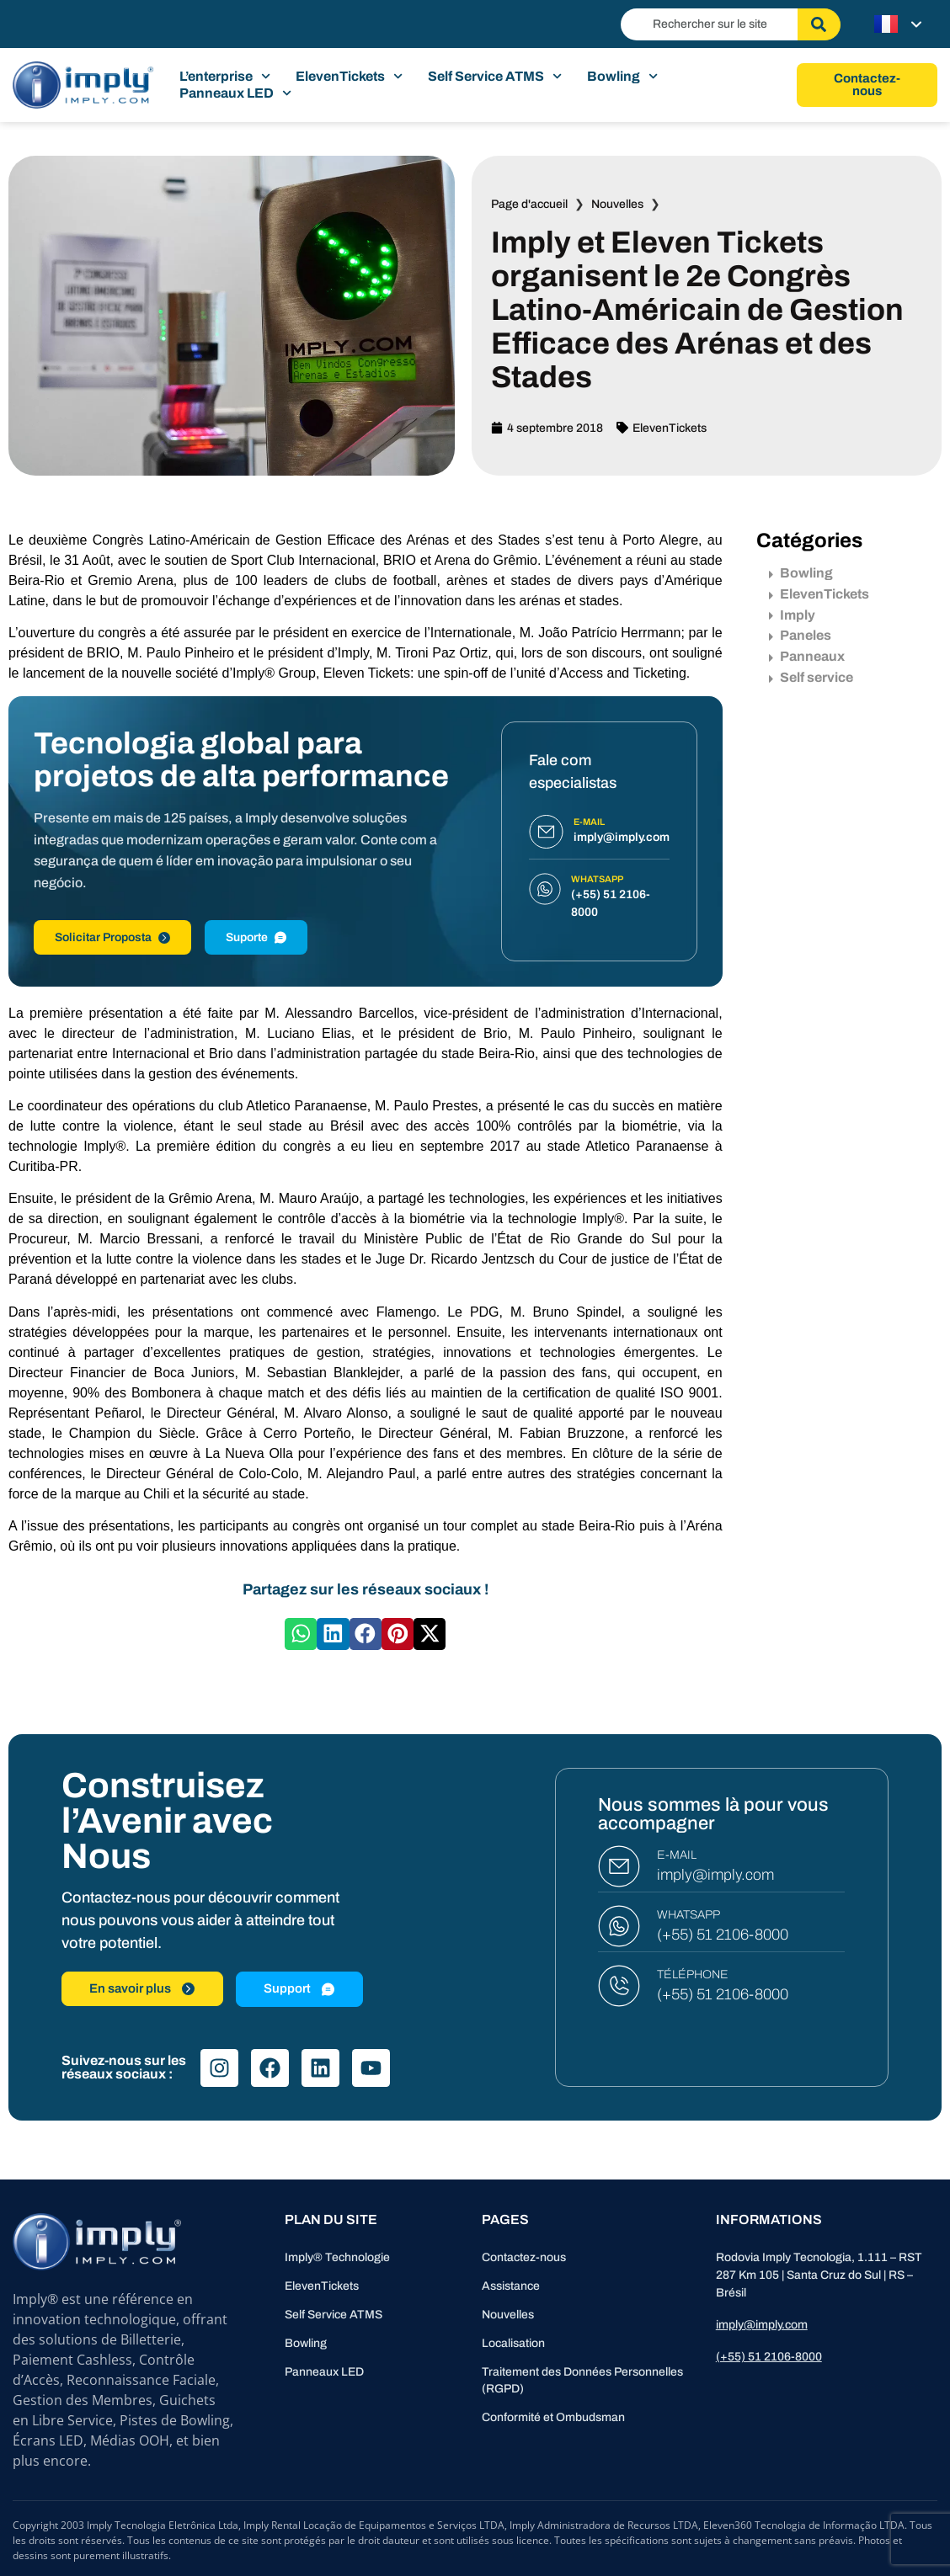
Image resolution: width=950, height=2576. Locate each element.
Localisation (513, 2343)
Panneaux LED (235, 93)
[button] (301, 1634)
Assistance (511, 2286)
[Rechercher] (819, 24)
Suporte (256, 937)
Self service (811, 677)
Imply (792, 615)
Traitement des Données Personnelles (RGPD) (582, 2380)
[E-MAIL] (619, 1866)
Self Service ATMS (495, 76)
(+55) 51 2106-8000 (722, 1934)
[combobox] (709, 24)
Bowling (622, 76)
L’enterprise (224, 76)
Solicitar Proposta (112, 937)
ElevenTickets (349, 76)
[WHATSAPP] (619, 1926)
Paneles (800, 635)
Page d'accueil (529, 204)
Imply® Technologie (337, 2257)
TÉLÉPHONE (693, 1974)
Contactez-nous (524, 2257)
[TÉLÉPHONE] (619, 1986)
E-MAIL (676, 1855)
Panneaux (807, 656)
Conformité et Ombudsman (553, 2417)
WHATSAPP (688, 1914)
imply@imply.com (715, 1874)
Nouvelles (617, 204)
